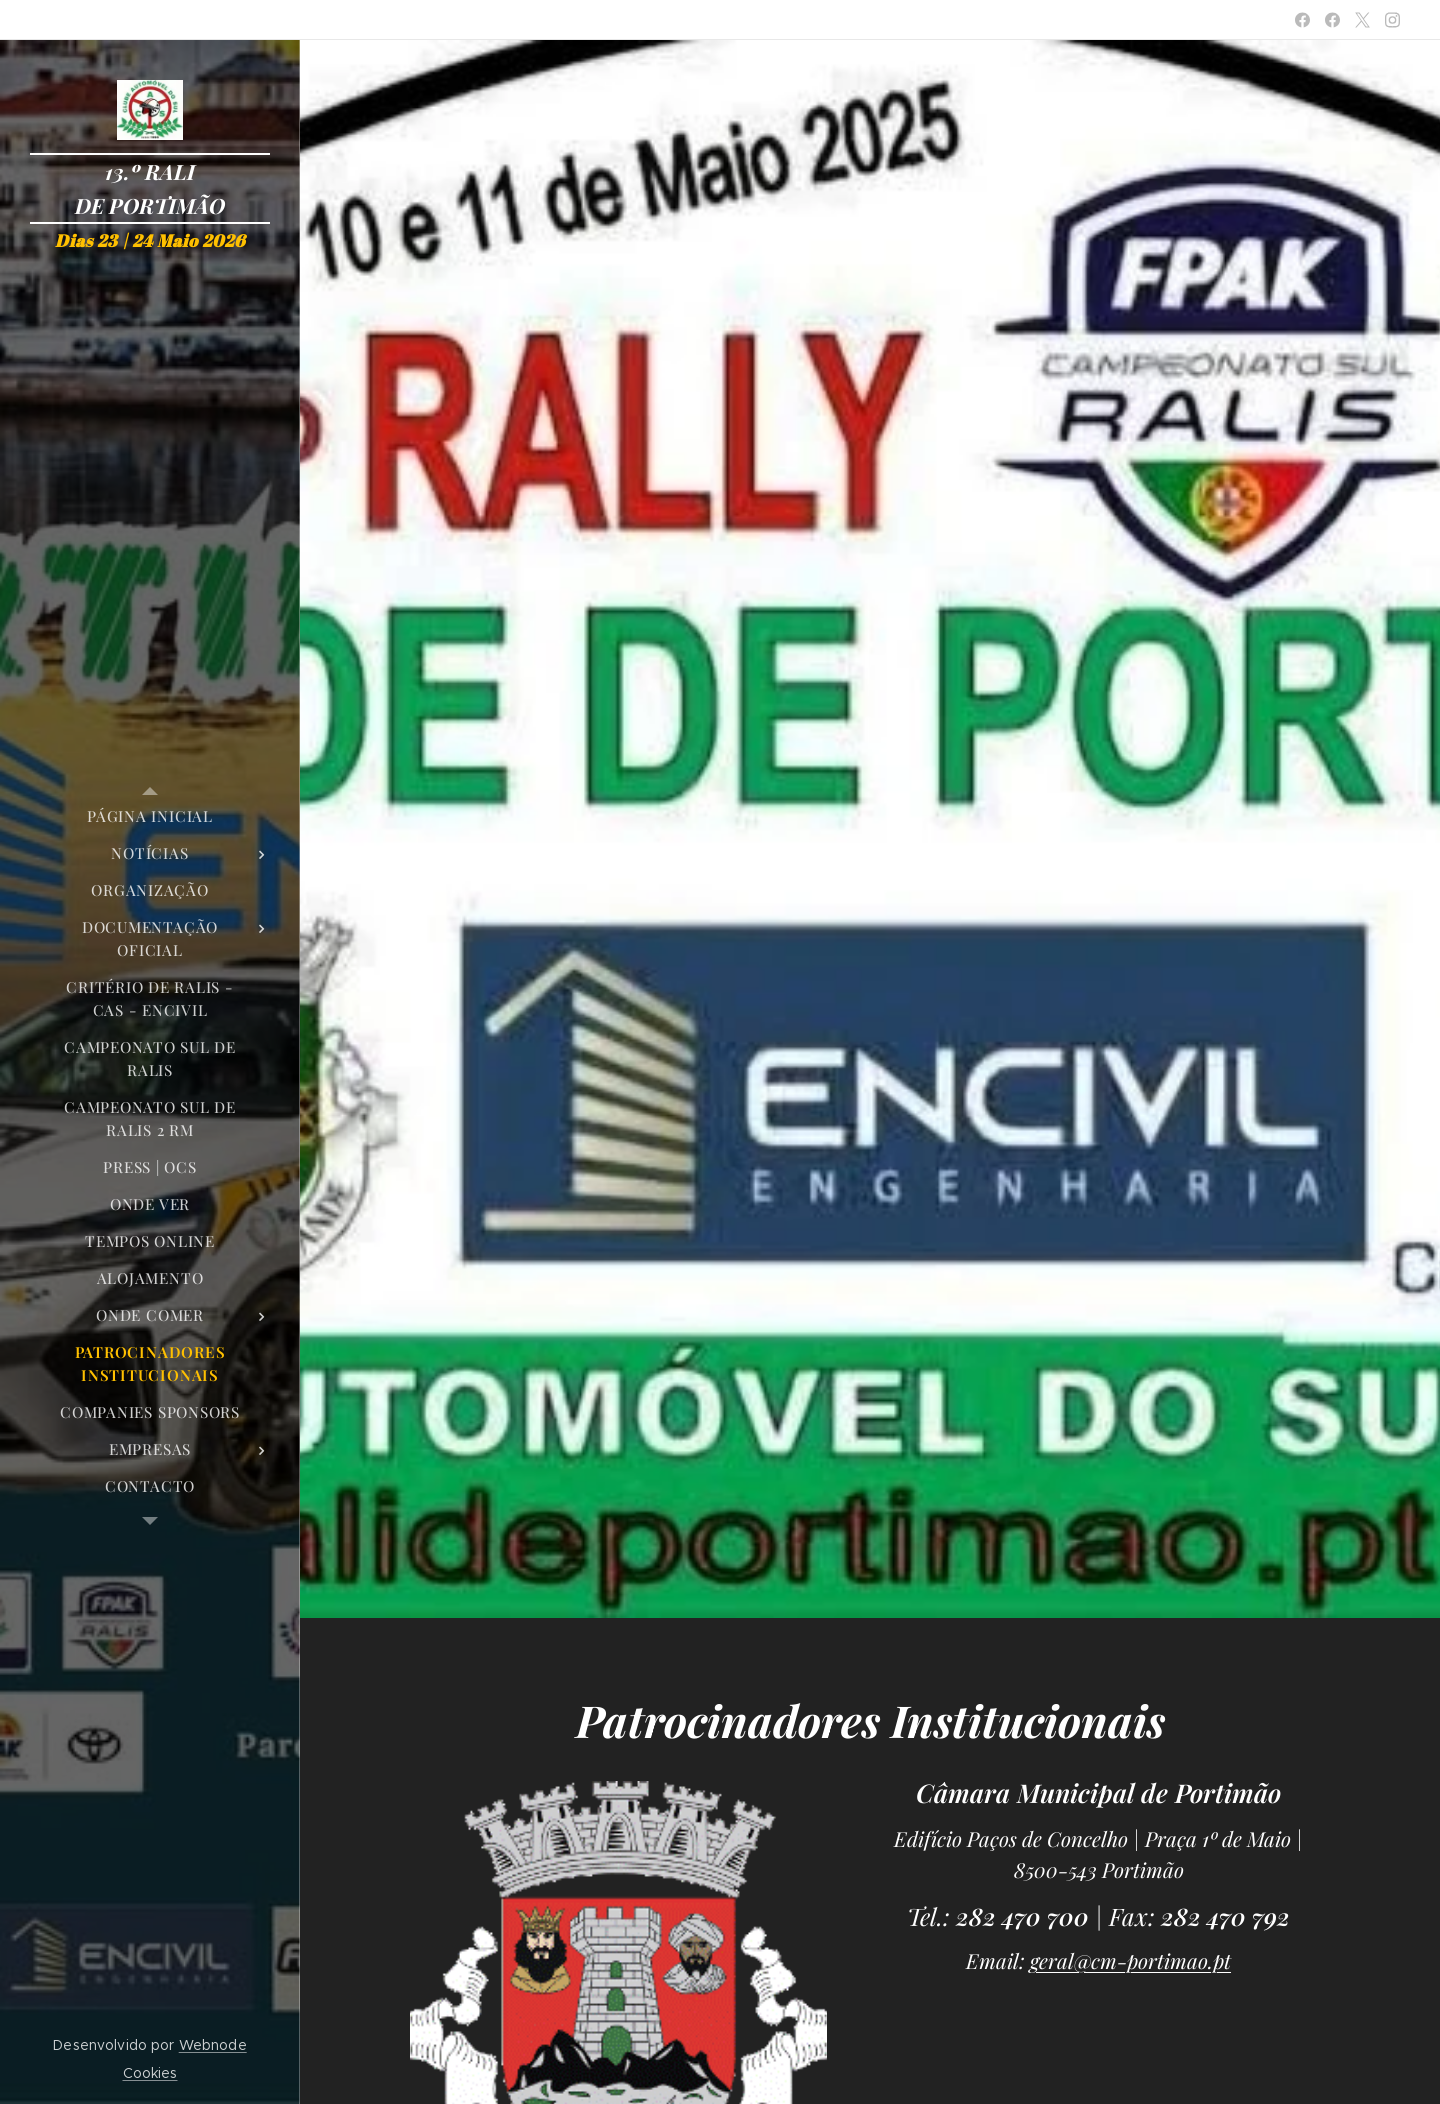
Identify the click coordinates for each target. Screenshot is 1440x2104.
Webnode (213, 2045)
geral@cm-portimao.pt (1130, 1960)
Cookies (150, 2073)
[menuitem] (150, 816)
